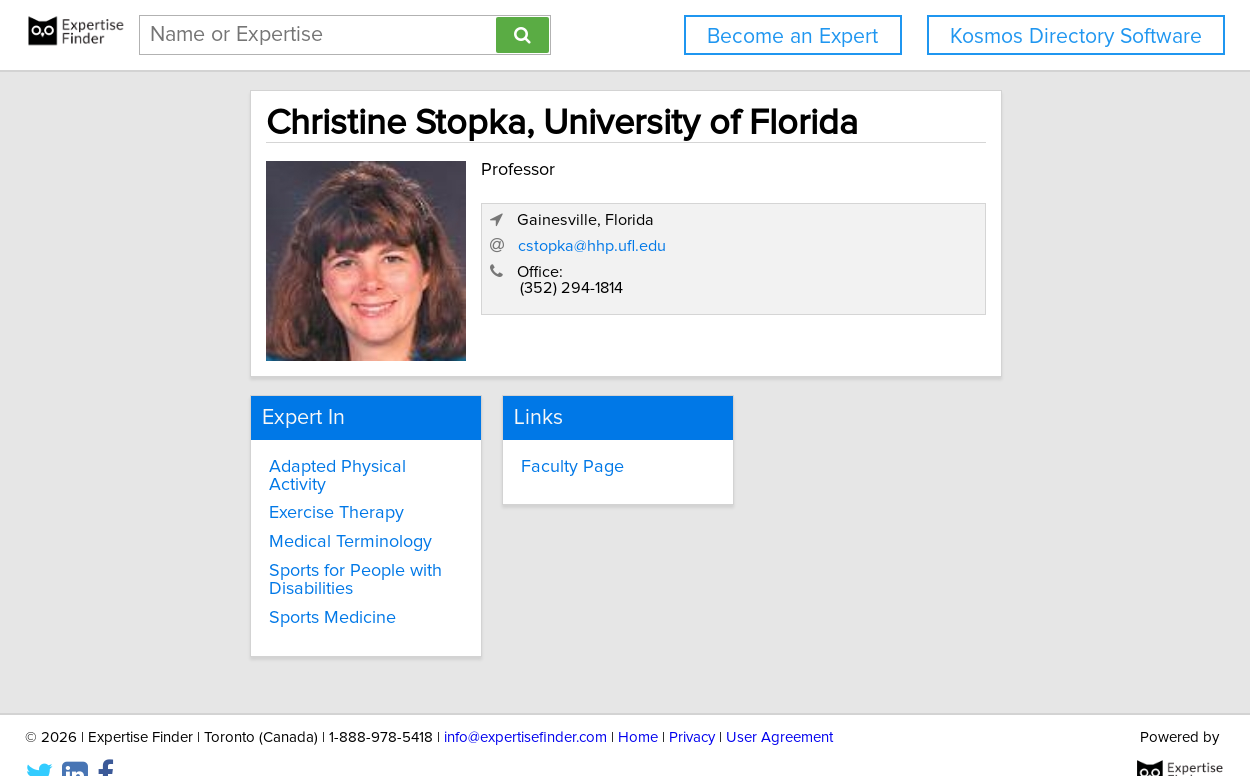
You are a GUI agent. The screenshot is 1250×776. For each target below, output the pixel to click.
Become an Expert (792, 36)
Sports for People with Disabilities (293, 549)
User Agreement (779, 703)
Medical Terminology (288, 511)
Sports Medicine (270, 587)
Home (638, 703)
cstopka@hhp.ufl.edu (846, 281)
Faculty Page (538, 454)
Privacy (692, 703)
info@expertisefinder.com (525, 703)
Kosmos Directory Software (1076, 36)
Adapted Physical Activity (306, 454)
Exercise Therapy (274, 482)
